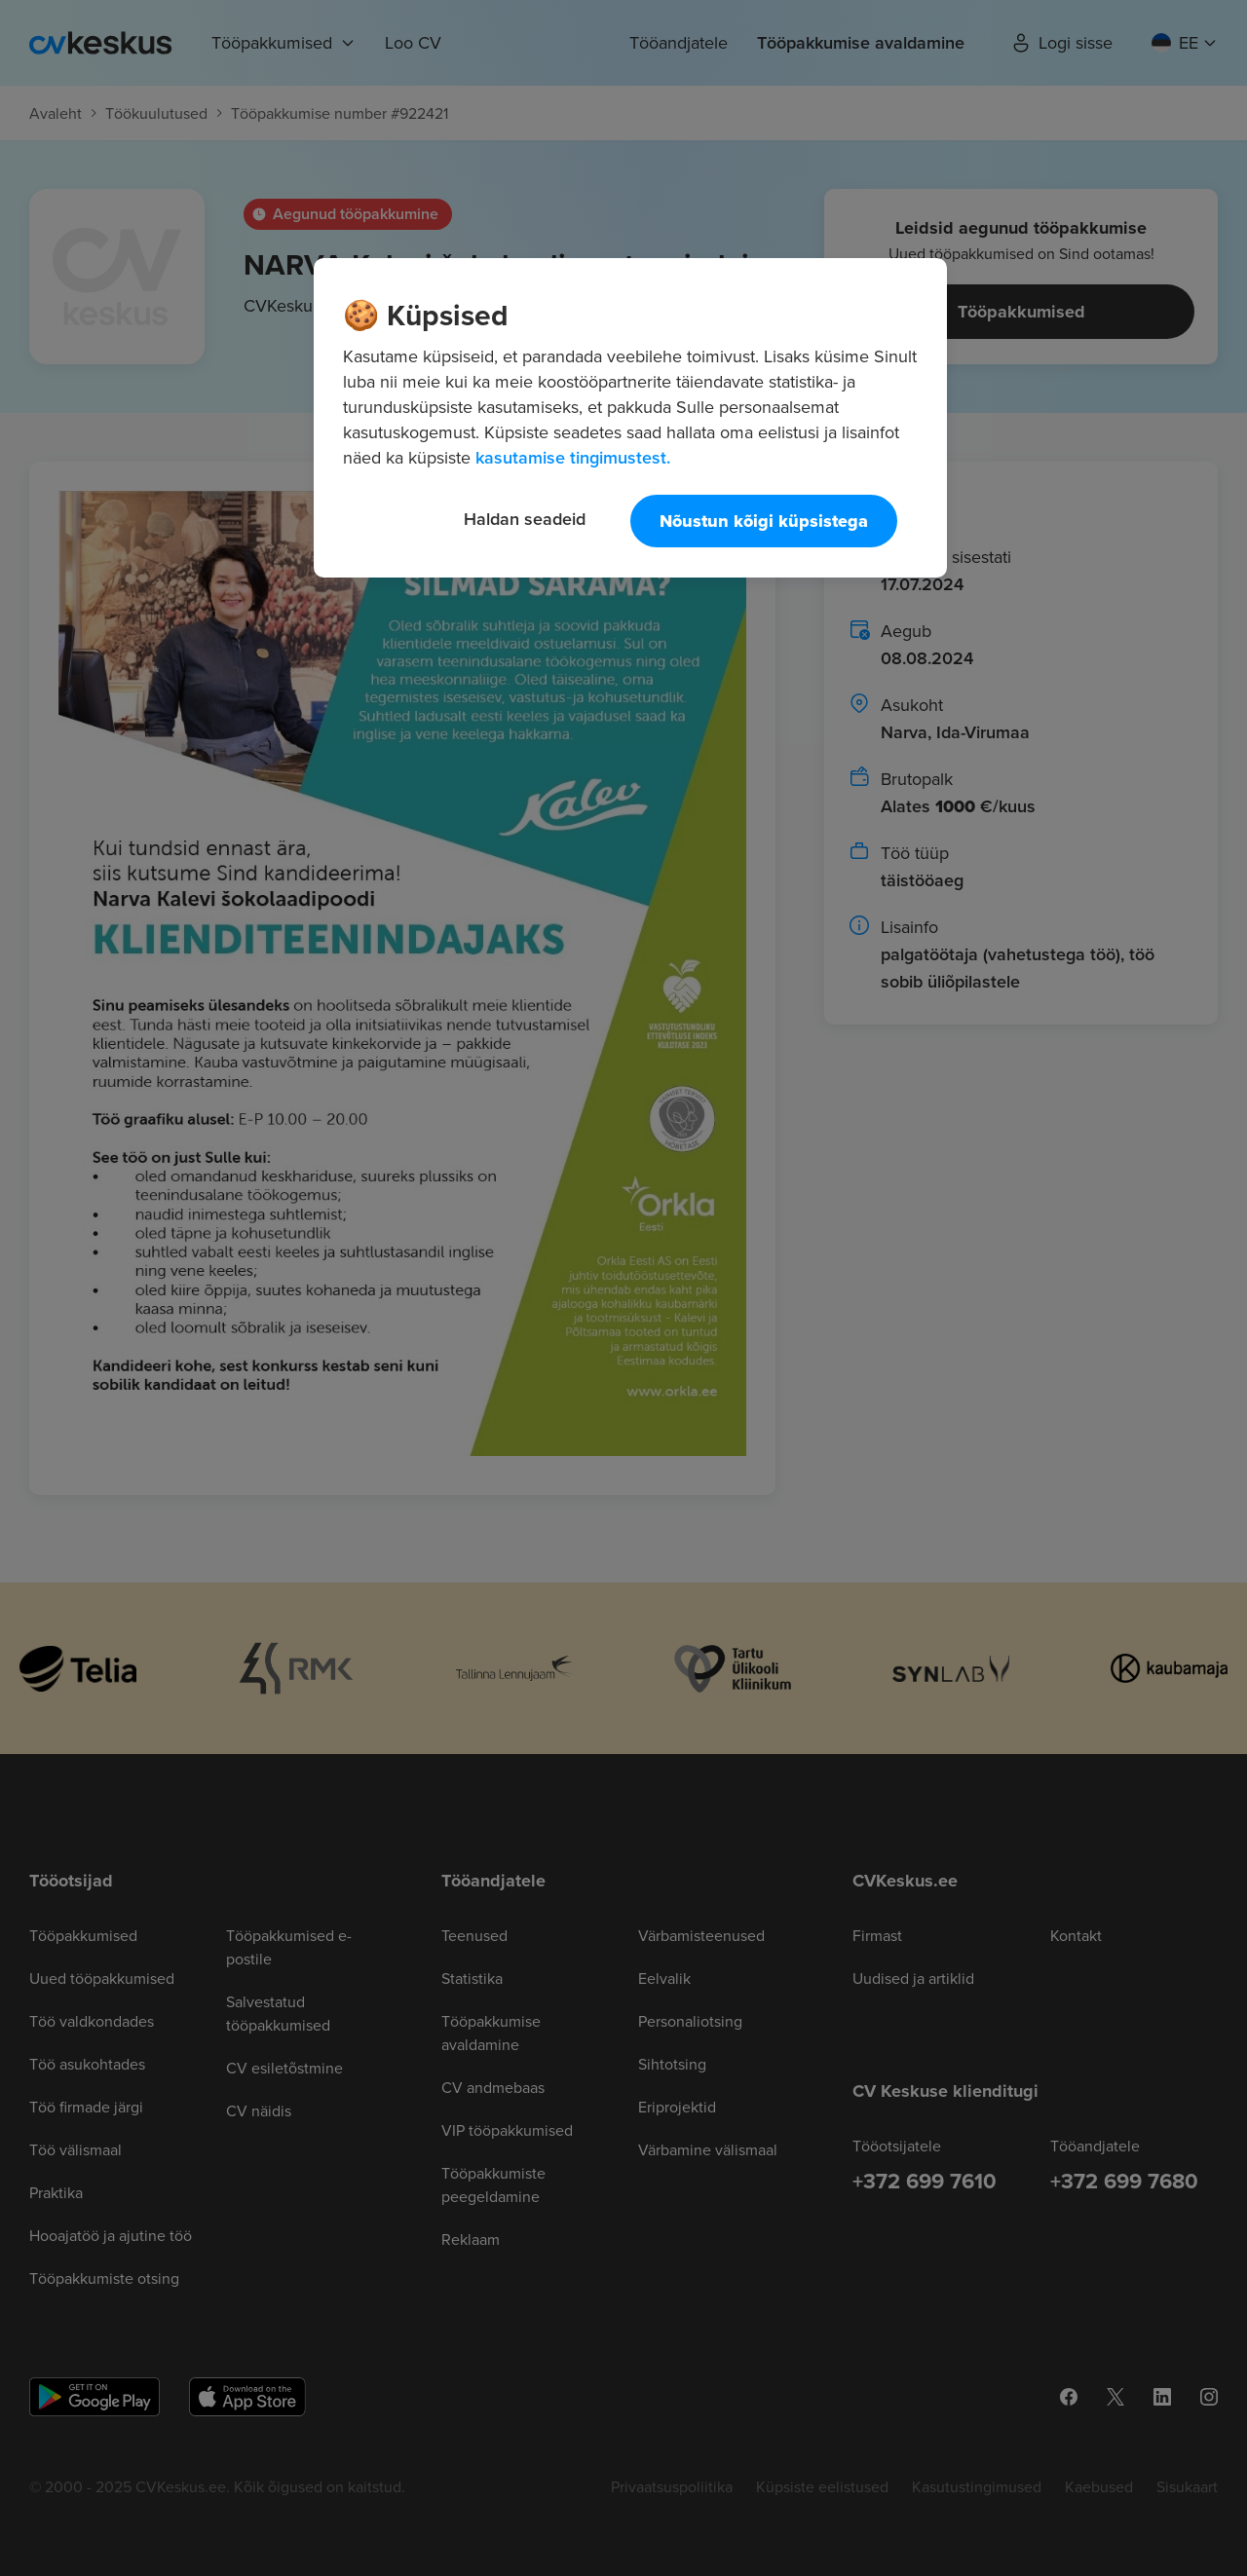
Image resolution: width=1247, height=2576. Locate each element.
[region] (630, 418)
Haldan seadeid (525, 518)
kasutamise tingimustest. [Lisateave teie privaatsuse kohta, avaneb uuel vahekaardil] (572, 457)
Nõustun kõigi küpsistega (764, 521)
